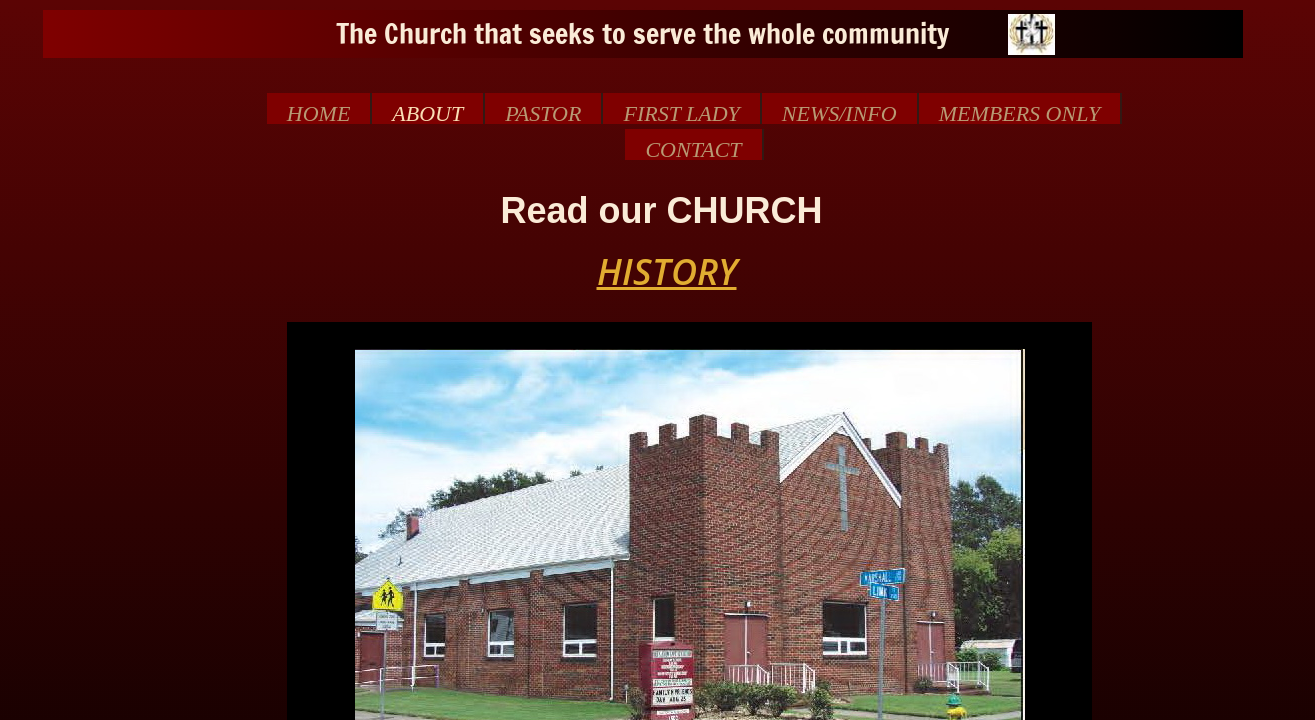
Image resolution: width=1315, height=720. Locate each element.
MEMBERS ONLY (1020, 112)
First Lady (681, 112)
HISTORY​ (667, 271)
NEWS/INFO (839, 112)
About (427, 112)
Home (319, 112)
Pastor (543, 112)
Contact (693, 148)
